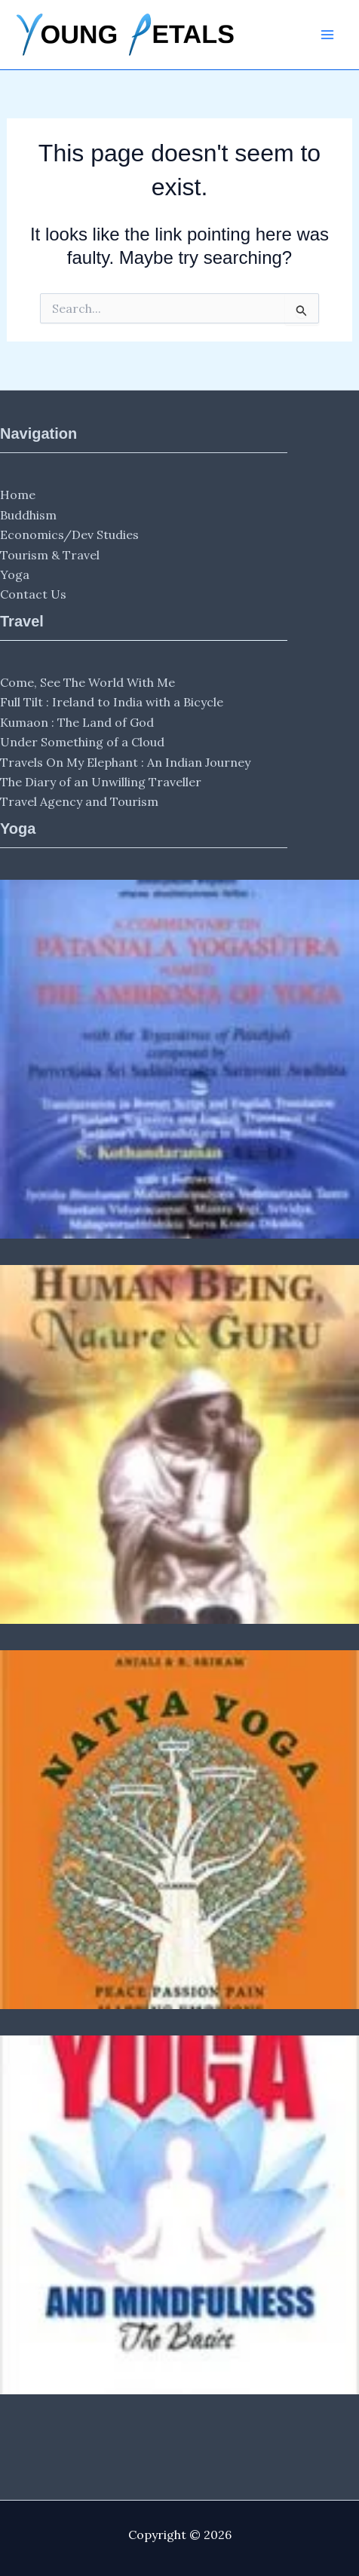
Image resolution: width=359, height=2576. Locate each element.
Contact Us (33, 594)
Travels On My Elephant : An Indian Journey (125, 762)
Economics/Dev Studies (69, 534)
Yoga (14, 574)
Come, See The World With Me (87, 682)
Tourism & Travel (50, 554)
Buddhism (28, 514)
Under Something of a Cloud (82, 741)
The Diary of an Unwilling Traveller (100, 781)
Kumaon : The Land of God (77, 722)
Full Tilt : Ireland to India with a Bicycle (111, 701)
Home (17, 494)
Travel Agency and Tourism (79, 801)
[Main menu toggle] (327, 34)
